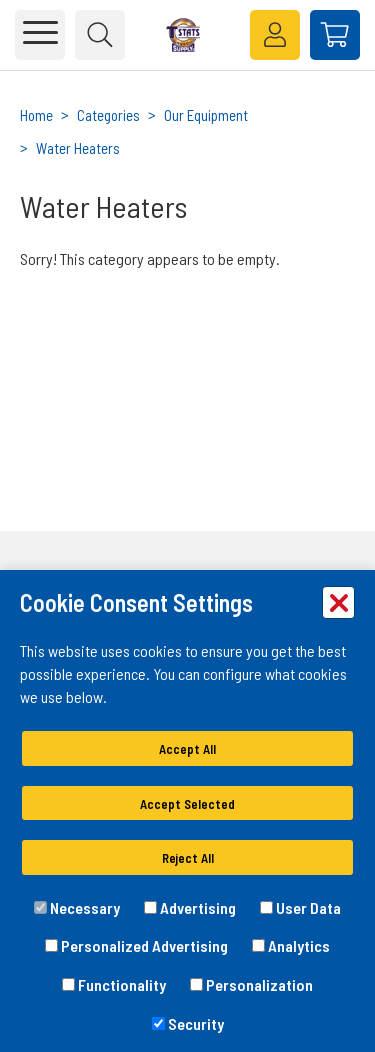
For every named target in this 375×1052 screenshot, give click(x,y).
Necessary (77, 907)
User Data (300, 907)
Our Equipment (206, 115)
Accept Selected (187, 804)
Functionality (114, 984)
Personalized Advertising (136, 945)
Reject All (188, 858)
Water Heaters (78, 148)
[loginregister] (275, 35)
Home (36, 115)
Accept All (187, 749)
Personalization (251, 984)
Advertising (190, 907)
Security (188, 1023)
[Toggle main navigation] (40, 35)
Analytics (291, 945)
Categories (108, 115)
